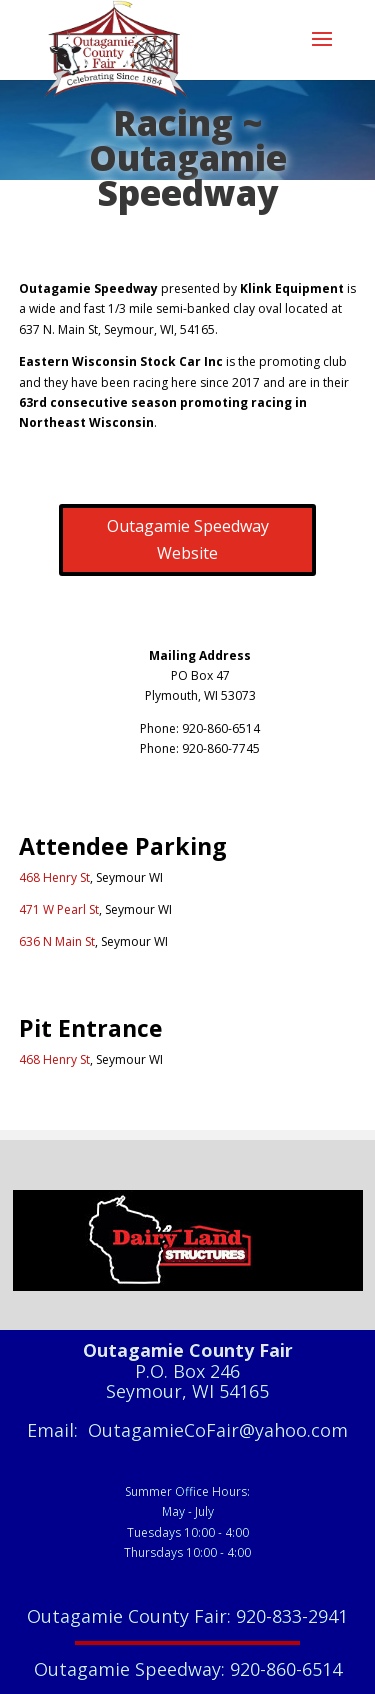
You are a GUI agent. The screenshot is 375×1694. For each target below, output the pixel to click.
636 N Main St (57, 941)
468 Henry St (54, 877)
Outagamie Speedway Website (188, 539)
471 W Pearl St (59, 909)
